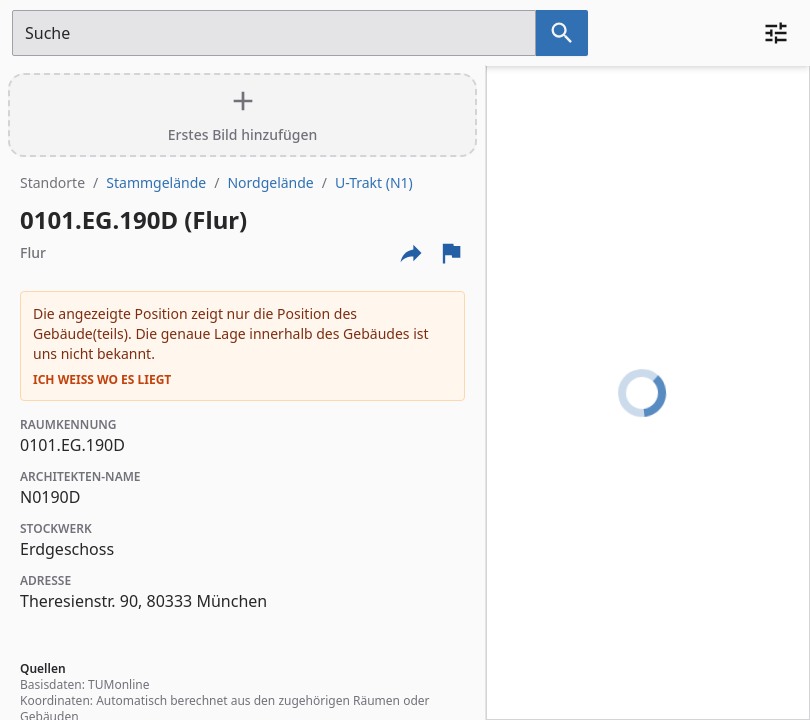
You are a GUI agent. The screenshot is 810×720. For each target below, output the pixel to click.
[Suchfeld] (274, 33)
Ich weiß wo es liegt (102, 380)
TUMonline (118, 684)
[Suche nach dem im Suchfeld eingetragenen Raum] (562, 33)
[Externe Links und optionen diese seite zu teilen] (411, 253)
